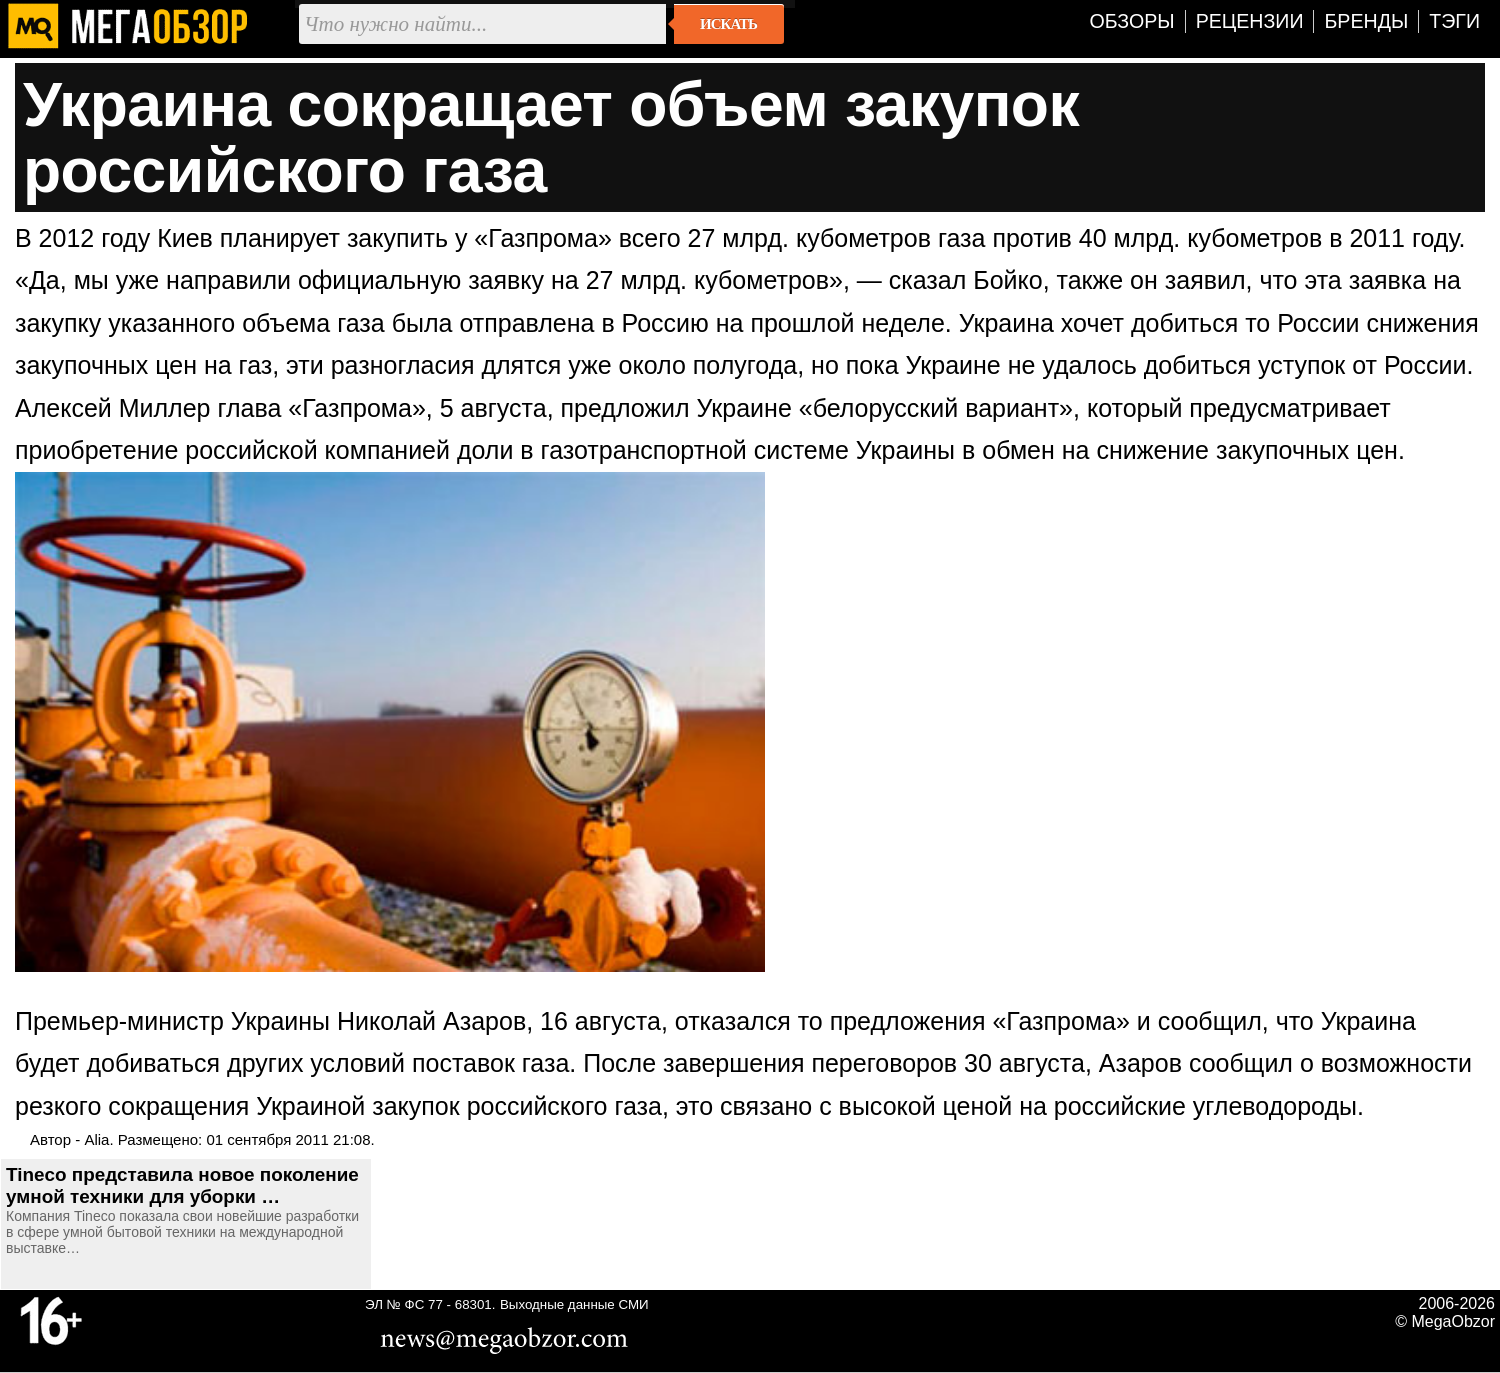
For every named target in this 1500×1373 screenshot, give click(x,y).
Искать (728, 24)
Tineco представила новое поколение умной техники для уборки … (182, 1185)
